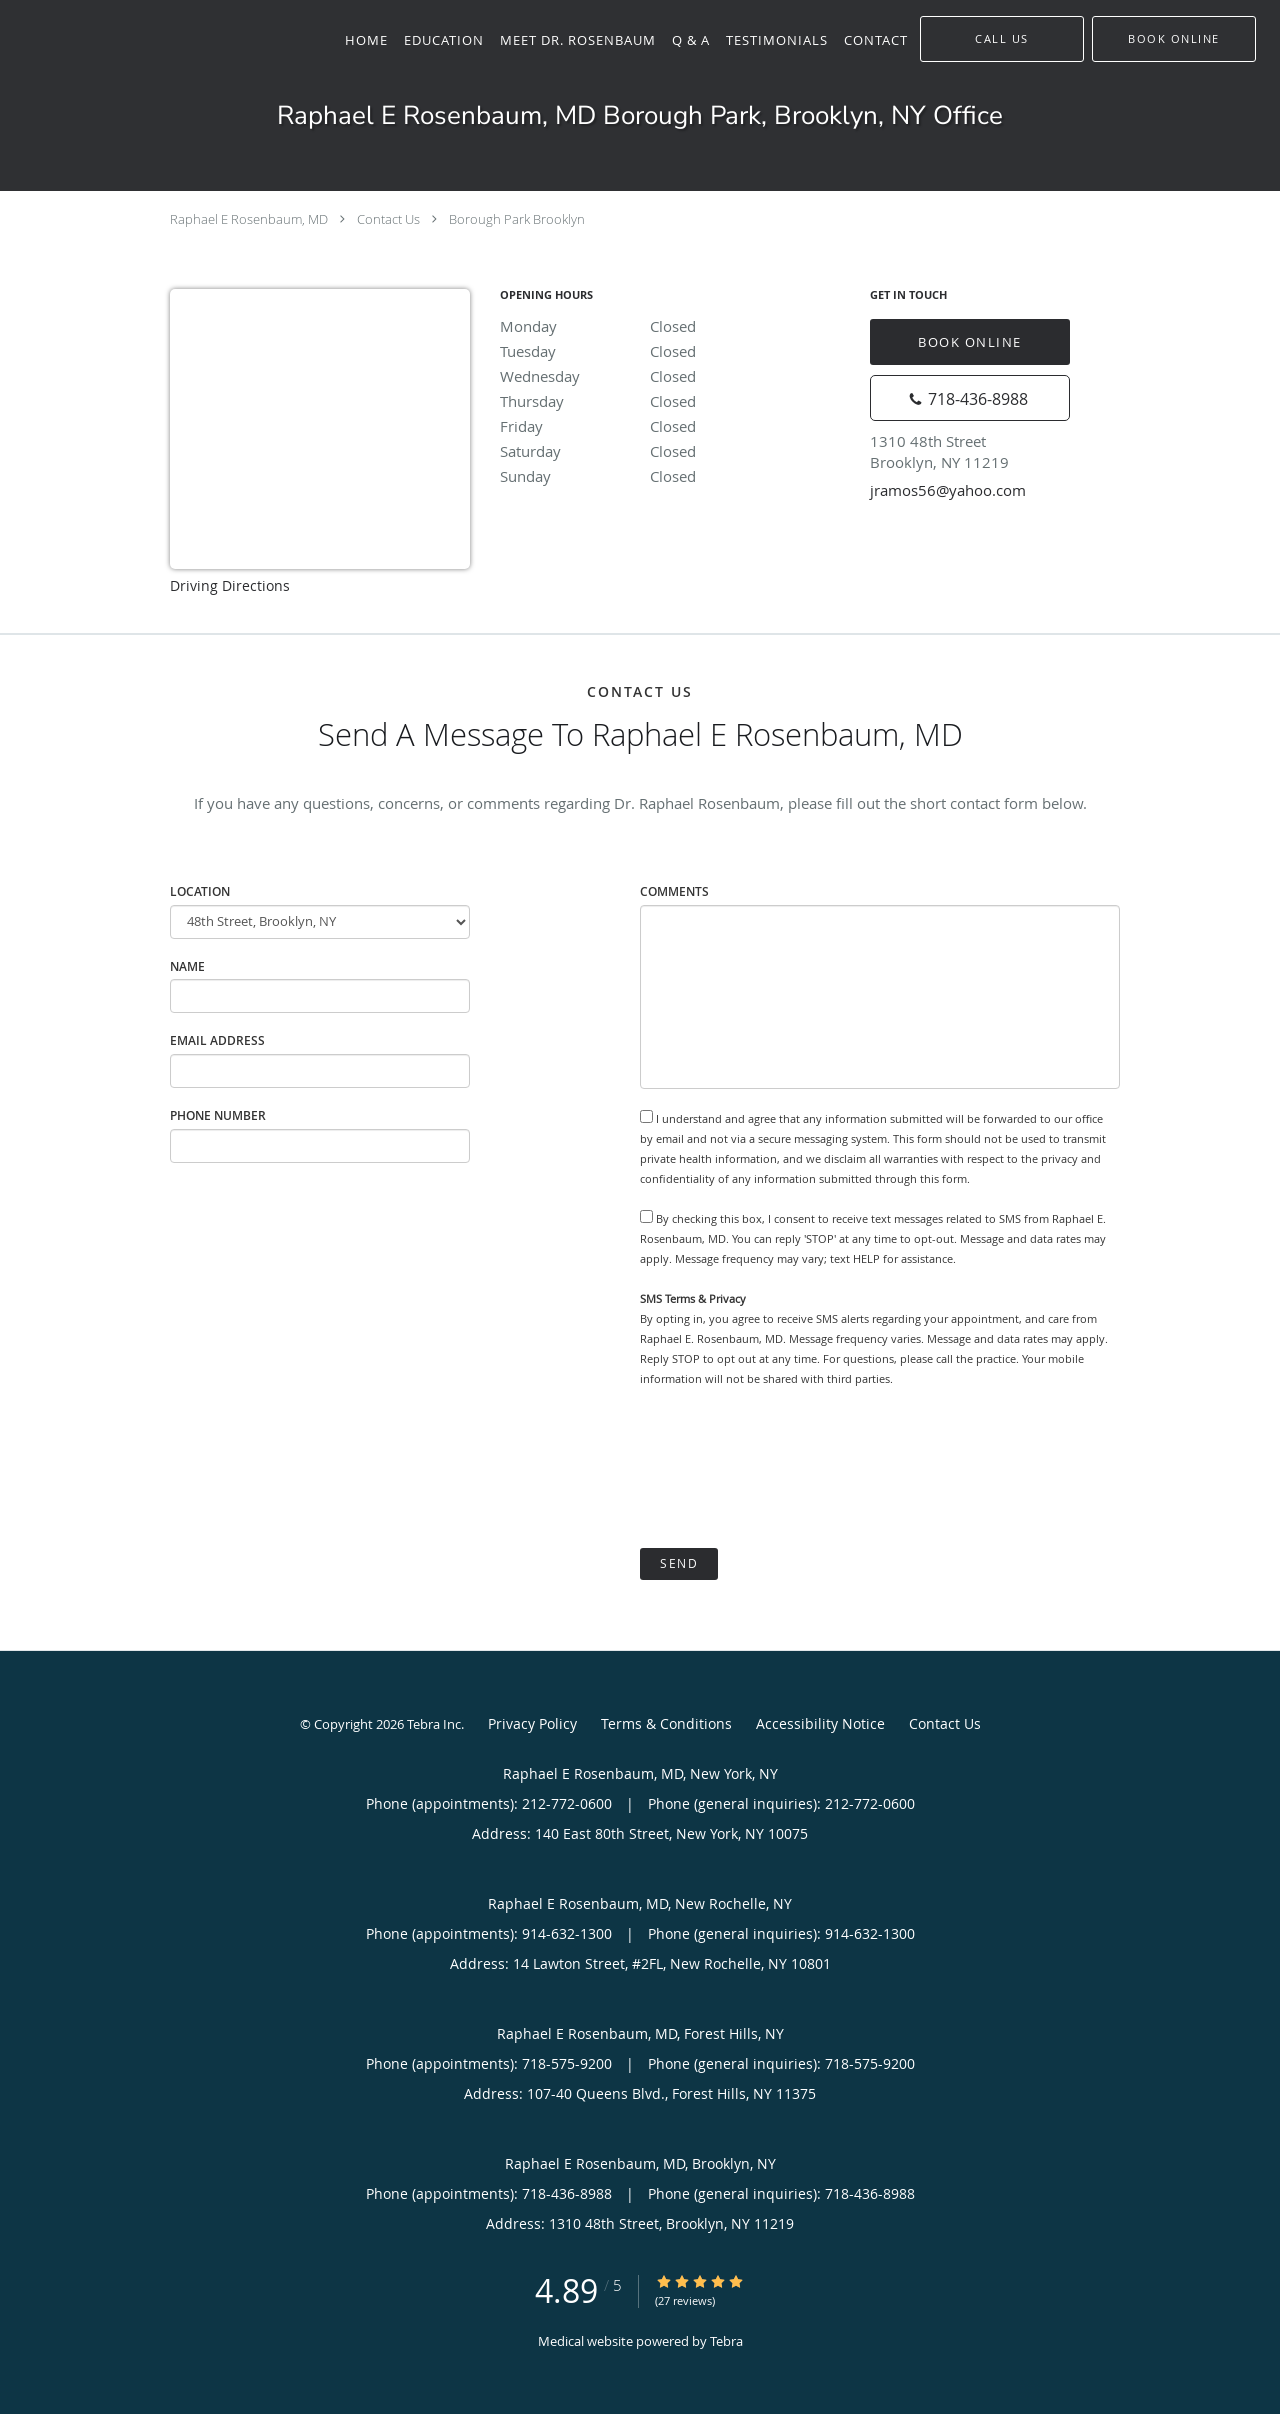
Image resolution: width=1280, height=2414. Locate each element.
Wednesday (675, 376)
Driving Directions (230, 585)
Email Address (217, 1040)
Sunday (675, 476)
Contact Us (388, 219)
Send (679, 1563)
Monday (675, 326)
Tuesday (675, 351)
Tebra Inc (434, 1724)
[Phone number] (970, 398)
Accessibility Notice (820, 1723)
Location (200, 891)
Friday (675, 426)
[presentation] (792, 1468)
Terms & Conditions (666, 1723)
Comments (674, 891)
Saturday (675, 451)
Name (187, 966)
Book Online (970, 342)
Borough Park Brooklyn (517, 219)
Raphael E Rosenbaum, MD (249, 219)
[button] (1174, 39)
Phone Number (218, 1115)
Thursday (675, 401)
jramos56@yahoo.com (948, 490)
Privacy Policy (532, 1723)
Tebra (726, 2341)
